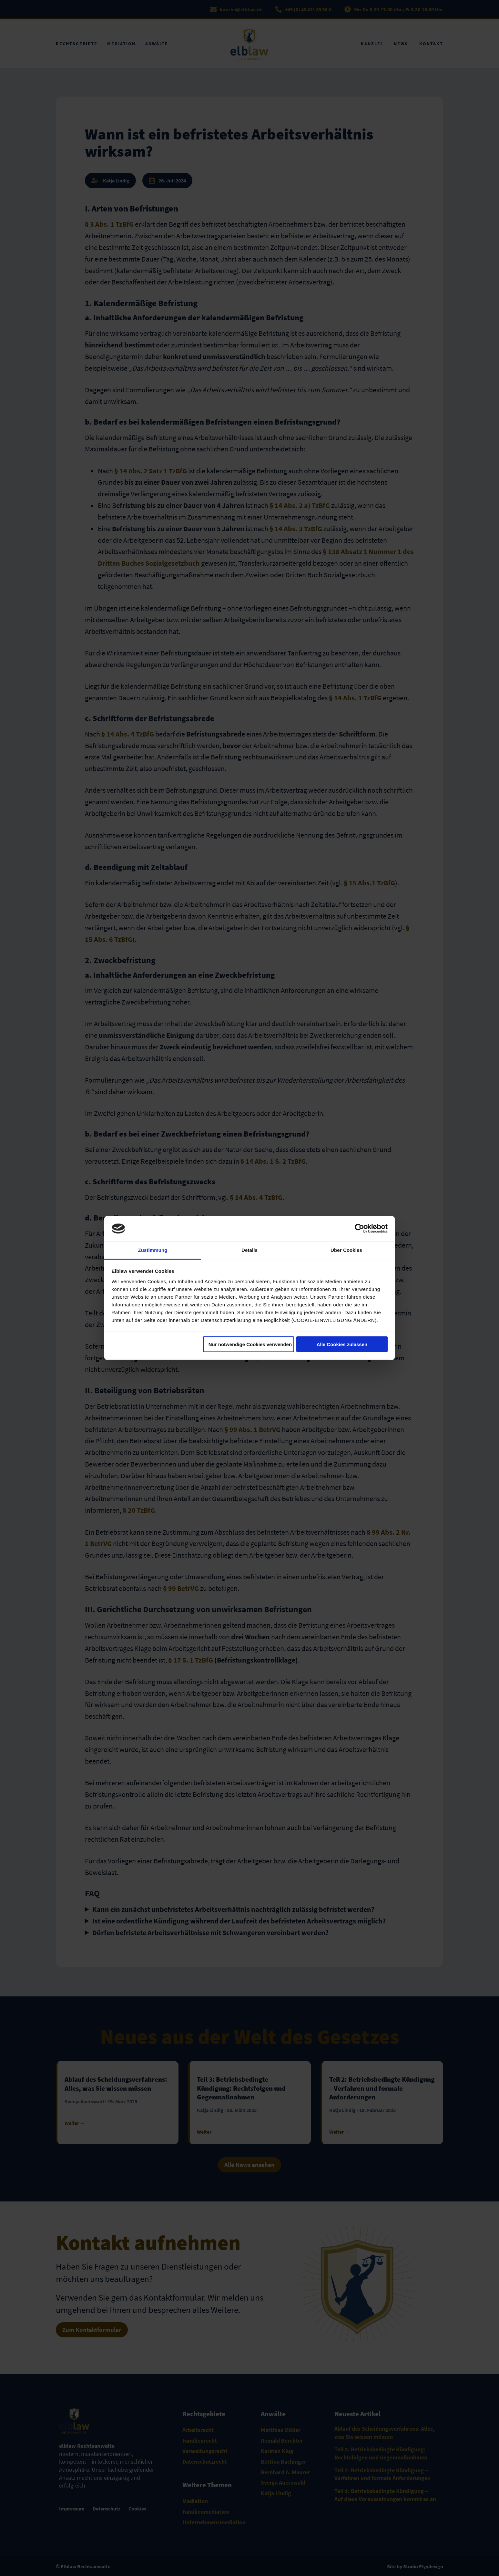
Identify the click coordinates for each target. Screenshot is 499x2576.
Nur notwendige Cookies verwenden (250, 1344)
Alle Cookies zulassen (342, 1344)
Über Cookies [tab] (346, 1249)
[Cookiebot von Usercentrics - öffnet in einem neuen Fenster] (359, 1228)
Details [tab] (249, 1249)
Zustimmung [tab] (153, 1249)
